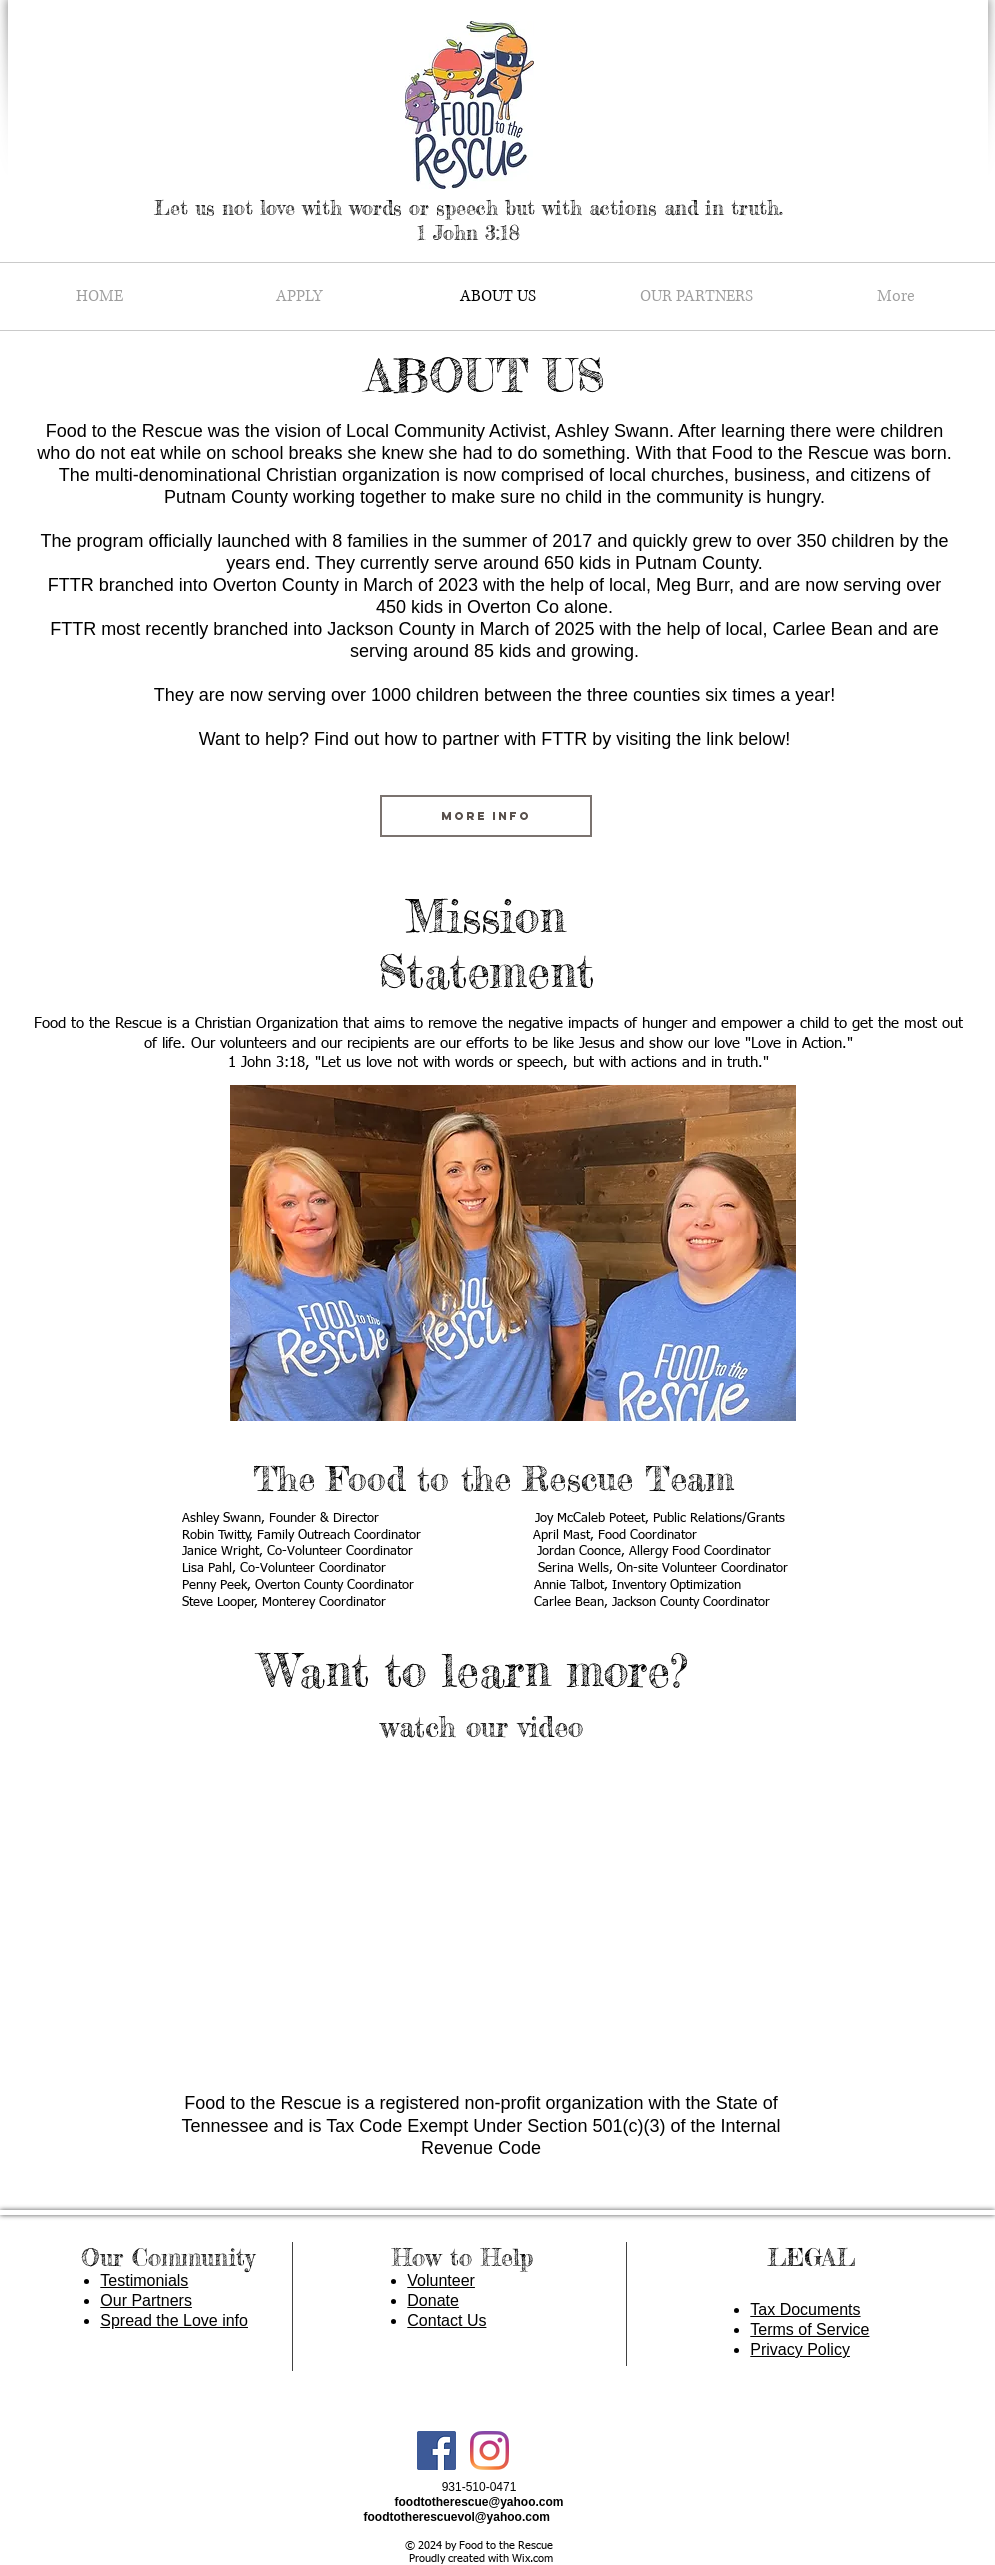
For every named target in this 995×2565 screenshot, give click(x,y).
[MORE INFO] (486, 816)
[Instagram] (489, 2450)
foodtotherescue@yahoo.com (478, 2502)
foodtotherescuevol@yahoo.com (457, 2517)
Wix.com (532, 2558)
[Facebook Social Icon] (436, 2450)
